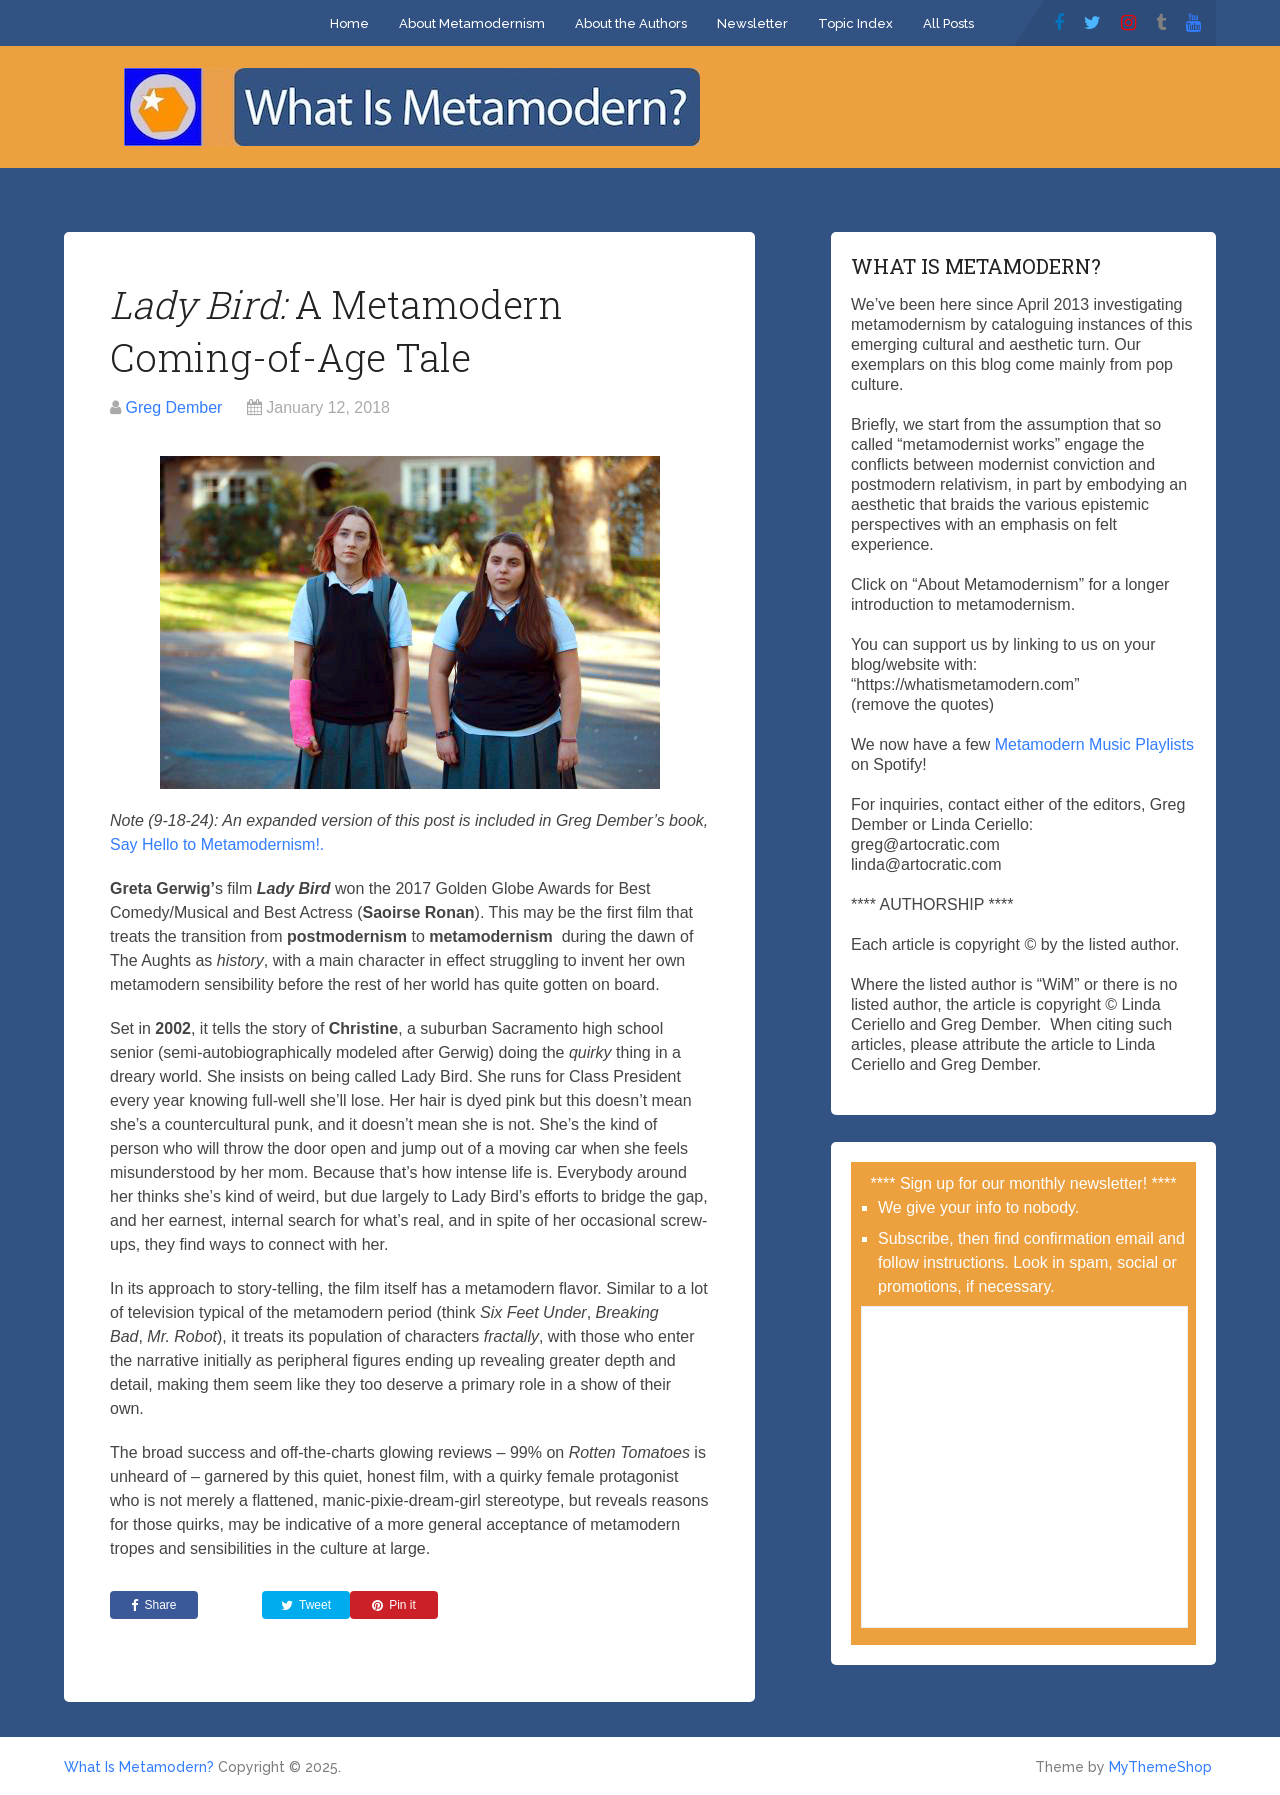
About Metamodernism (472, 23)
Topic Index (855, 23)
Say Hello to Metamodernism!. (217, 844)
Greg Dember (173, 407)
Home (349, 23)
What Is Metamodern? (139, 1767)
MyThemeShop (1160, 1767)
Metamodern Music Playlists (1094, 744)
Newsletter (752, 23)
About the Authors (631, 23)
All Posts (948, 23)
